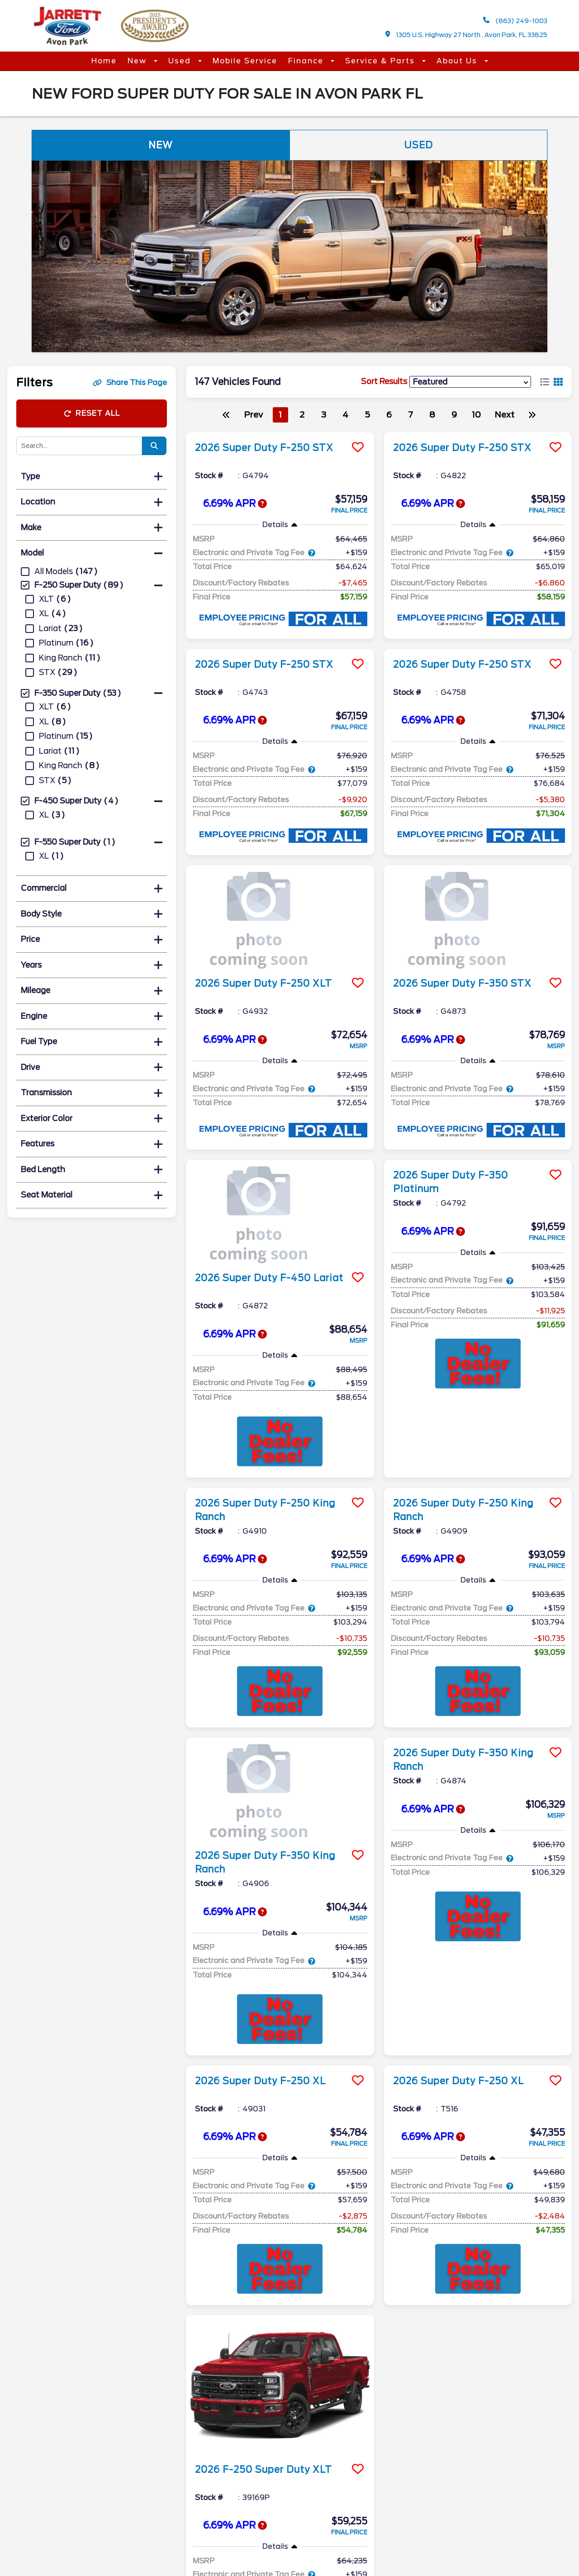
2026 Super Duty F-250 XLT (263, 983)
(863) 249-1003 (515, 20)
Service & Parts (381, 61)
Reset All (92, 413)
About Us (458, 61)
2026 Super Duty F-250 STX (264, 447)
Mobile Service (245, 61)
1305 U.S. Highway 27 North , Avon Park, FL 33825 (466, 34)
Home (104, 61)
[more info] (280, 433)
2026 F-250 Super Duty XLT (263, 2330)
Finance (307, 61)
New (138, 61)
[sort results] (470, 381)
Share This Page (130, 382)
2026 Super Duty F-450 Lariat (269, 1278)
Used (181, 61)
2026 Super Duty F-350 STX (462, 983)
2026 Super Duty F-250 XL (260, 2081)
